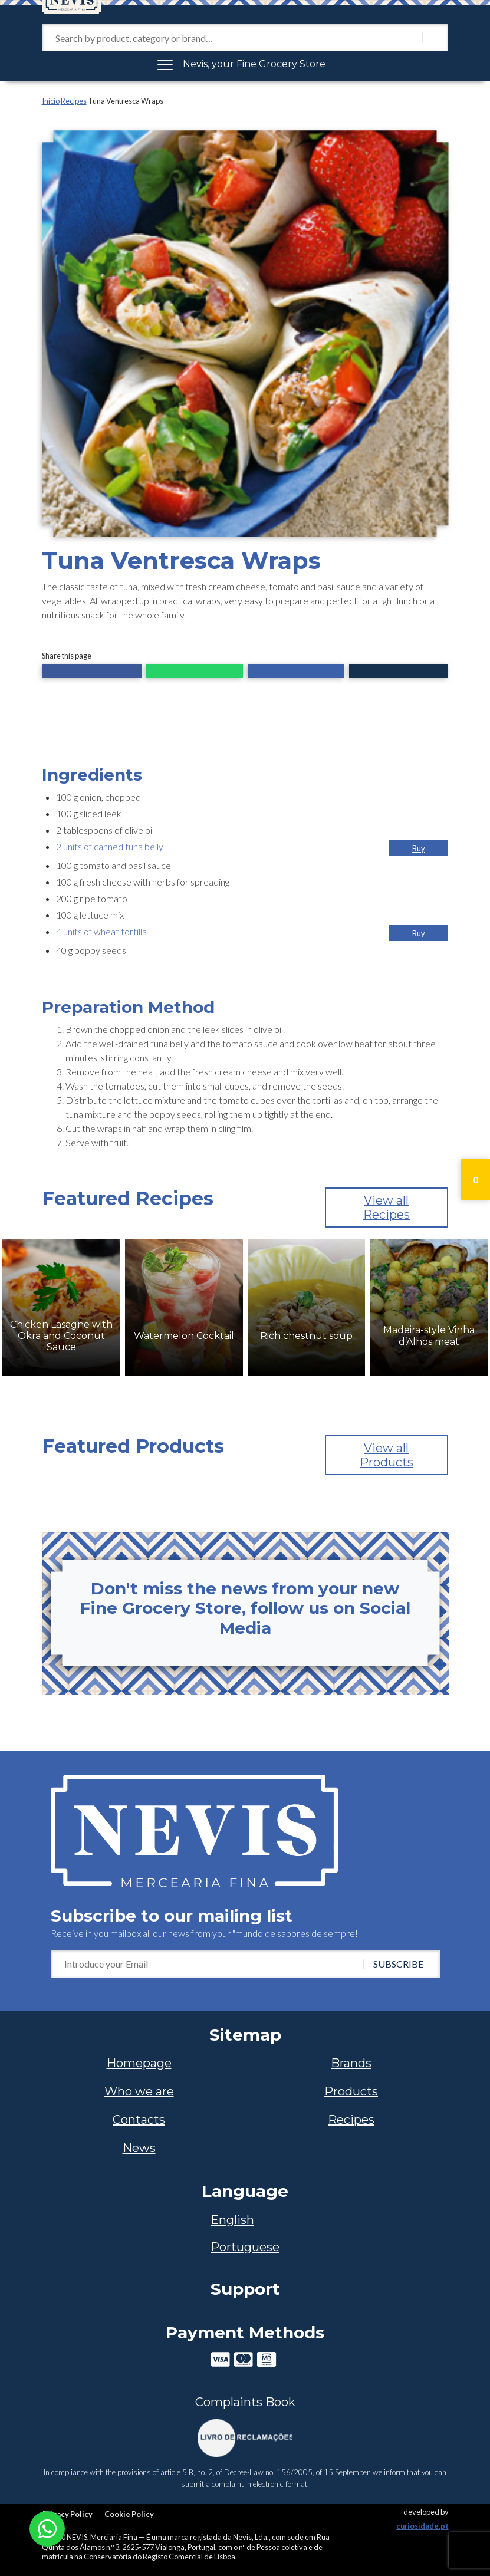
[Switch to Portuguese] (245, 2247)
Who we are (139, 2091)
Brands (351, 2063)
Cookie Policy (129, 2514)
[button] (92, 672)
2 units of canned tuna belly (109, 846)
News (139, 2148)
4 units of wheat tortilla (101, 931)
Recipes (74, 101)
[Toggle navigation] (245, 64)
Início (51, 101)
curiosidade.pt (422, 2526)
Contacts (139, 2120)
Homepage (139, 2063)
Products (351, 2091)
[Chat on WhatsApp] (47, 2527)
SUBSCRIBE (398, 1963)
